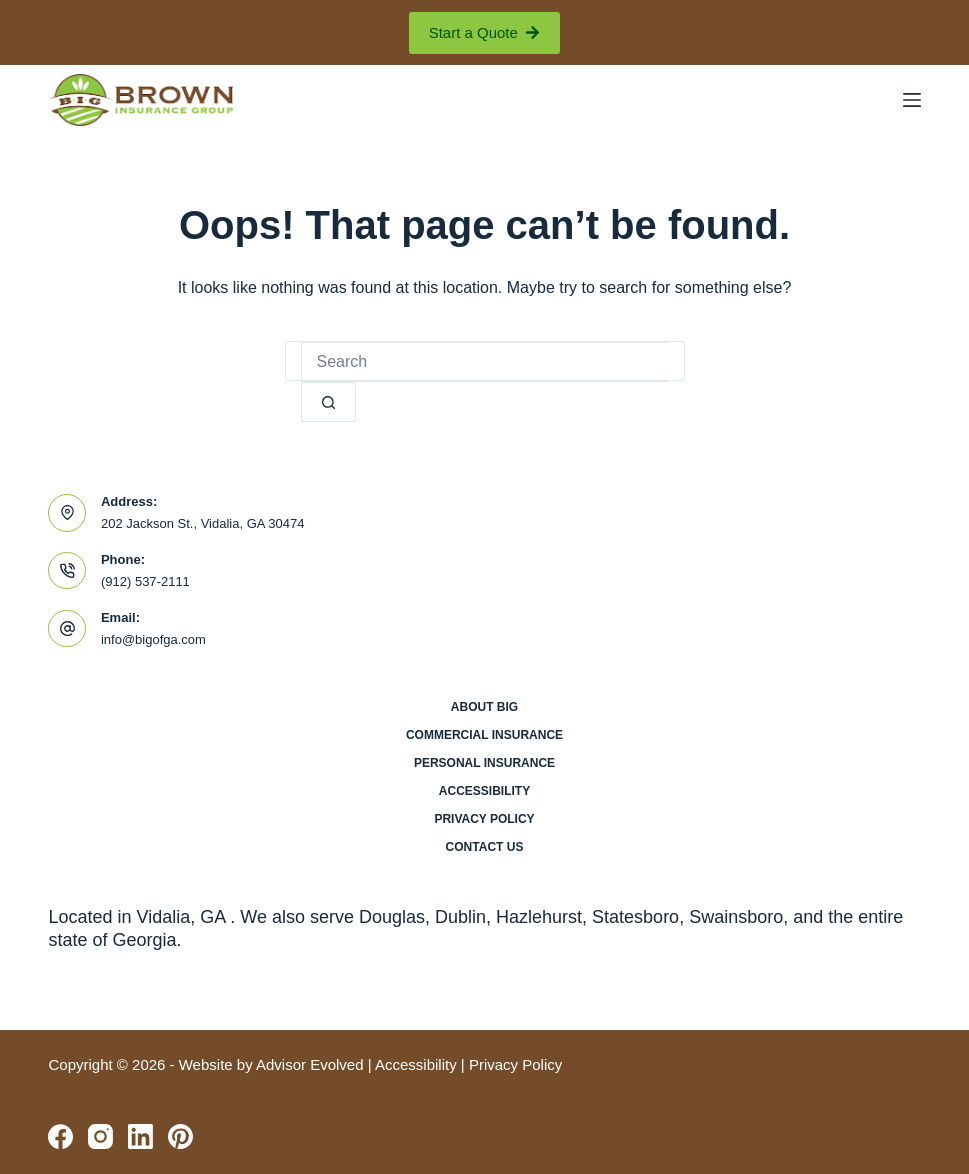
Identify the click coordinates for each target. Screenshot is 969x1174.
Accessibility (484, 791)
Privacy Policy (484, 819)
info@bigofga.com (153, 639)
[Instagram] (100, 1136)
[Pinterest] (180, 1136)
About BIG (484, 707)
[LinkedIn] (140, 1136)
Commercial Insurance (484, 735)
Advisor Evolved (310, 1064)
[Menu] (912, 100)
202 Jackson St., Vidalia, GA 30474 (203, 523)
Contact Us (485, 847)
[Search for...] (485, 362)
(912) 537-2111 (145, 581)
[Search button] (328, 402)
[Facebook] (60, 1136)
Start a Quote (485, 32)
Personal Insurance (484, 763)
